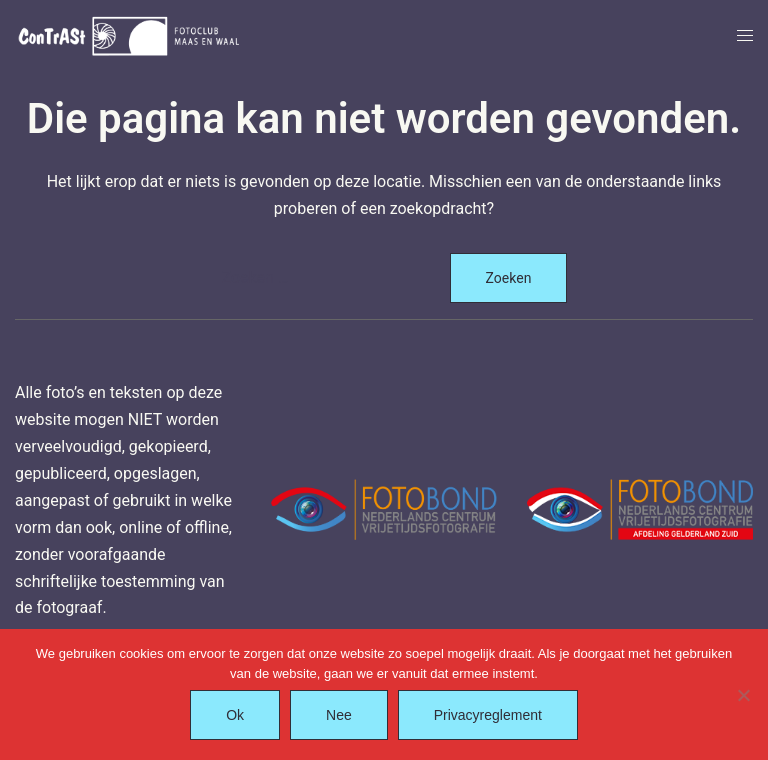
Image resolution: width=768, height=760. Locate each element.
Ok (235, 715)
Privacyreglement (488, 715)
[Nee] (743, 695)
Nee (339, 715)
